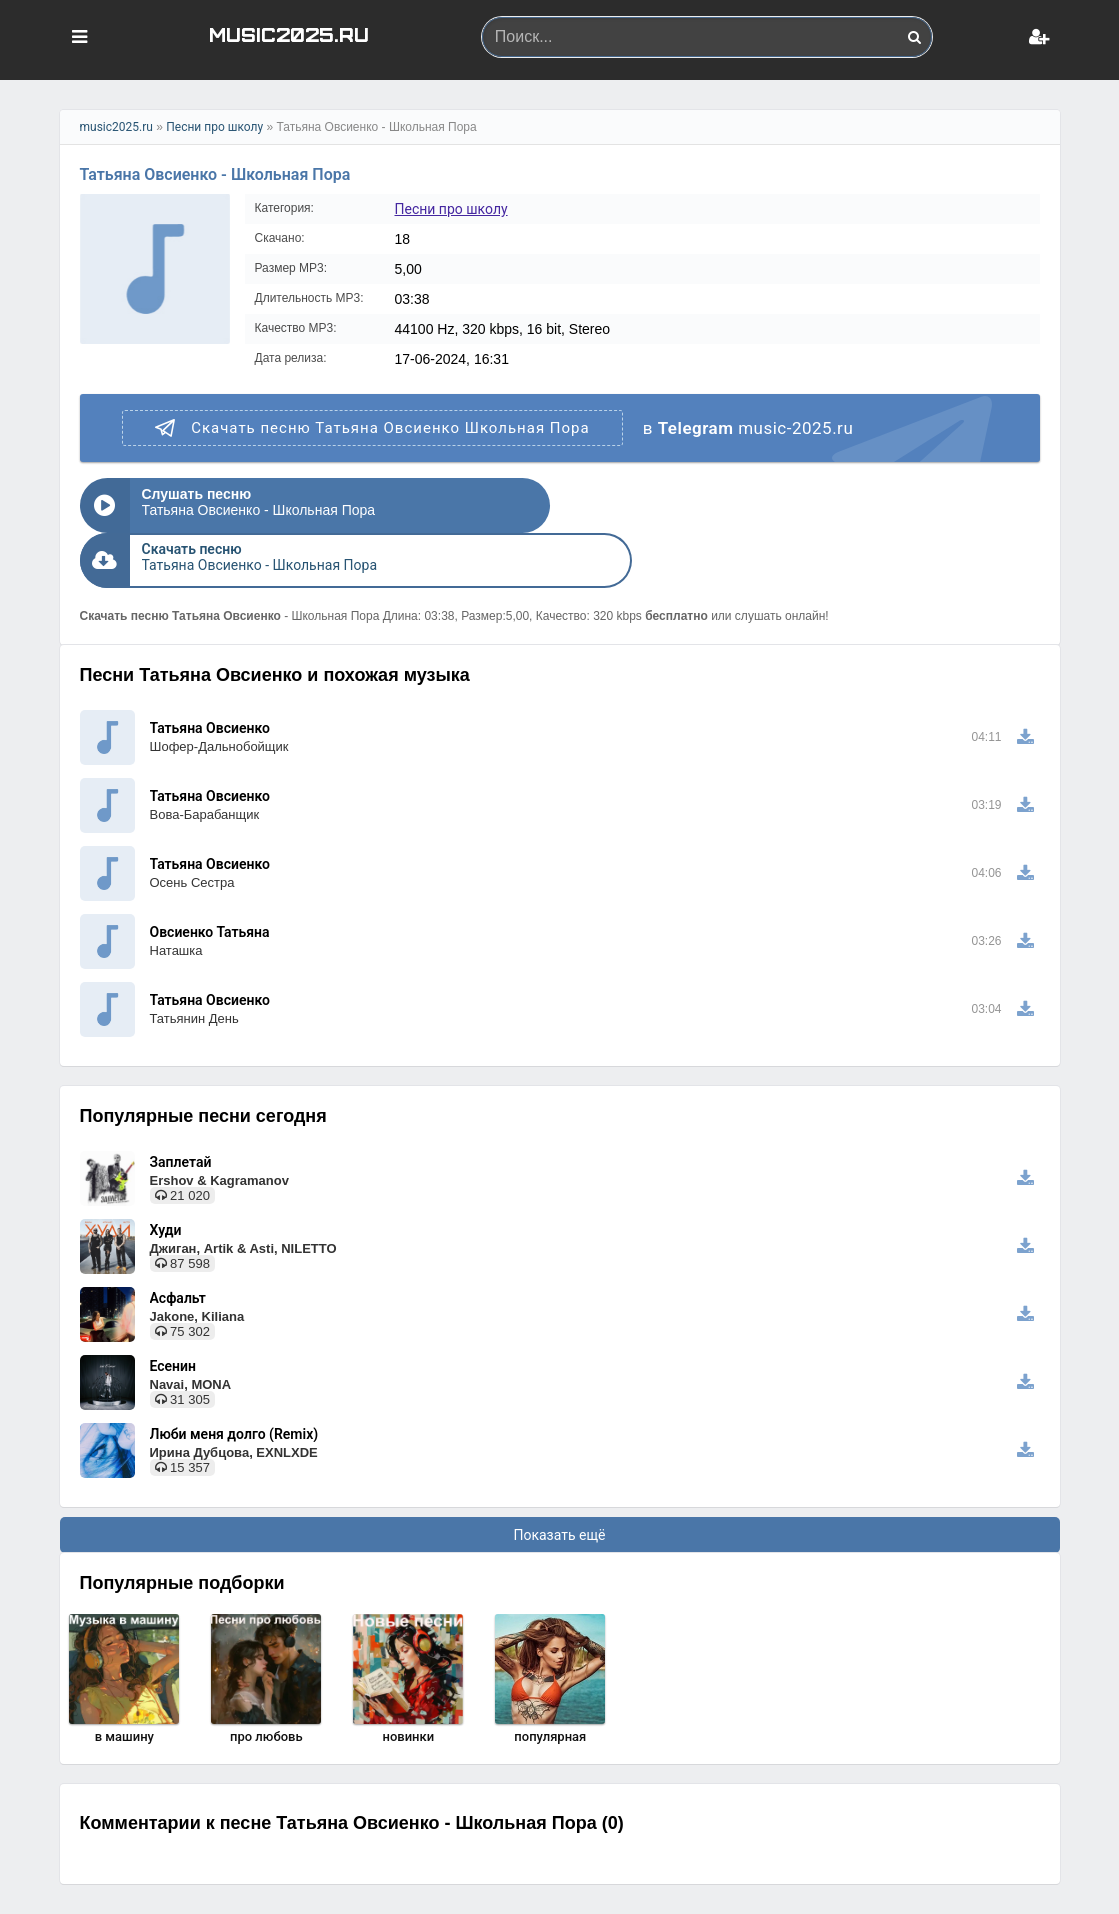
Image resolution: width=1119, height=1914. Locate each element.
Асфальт (178, 1243)
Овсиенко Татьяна (210, 877)
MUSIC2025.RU (289, 33)
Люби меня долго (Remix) (234, 1379)
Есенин (173, 1311)
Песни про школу (214, 127)
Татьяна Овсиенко (210, 673)
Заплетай (181, 1107)
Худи (166, 1175)
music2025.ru (116, 127)
